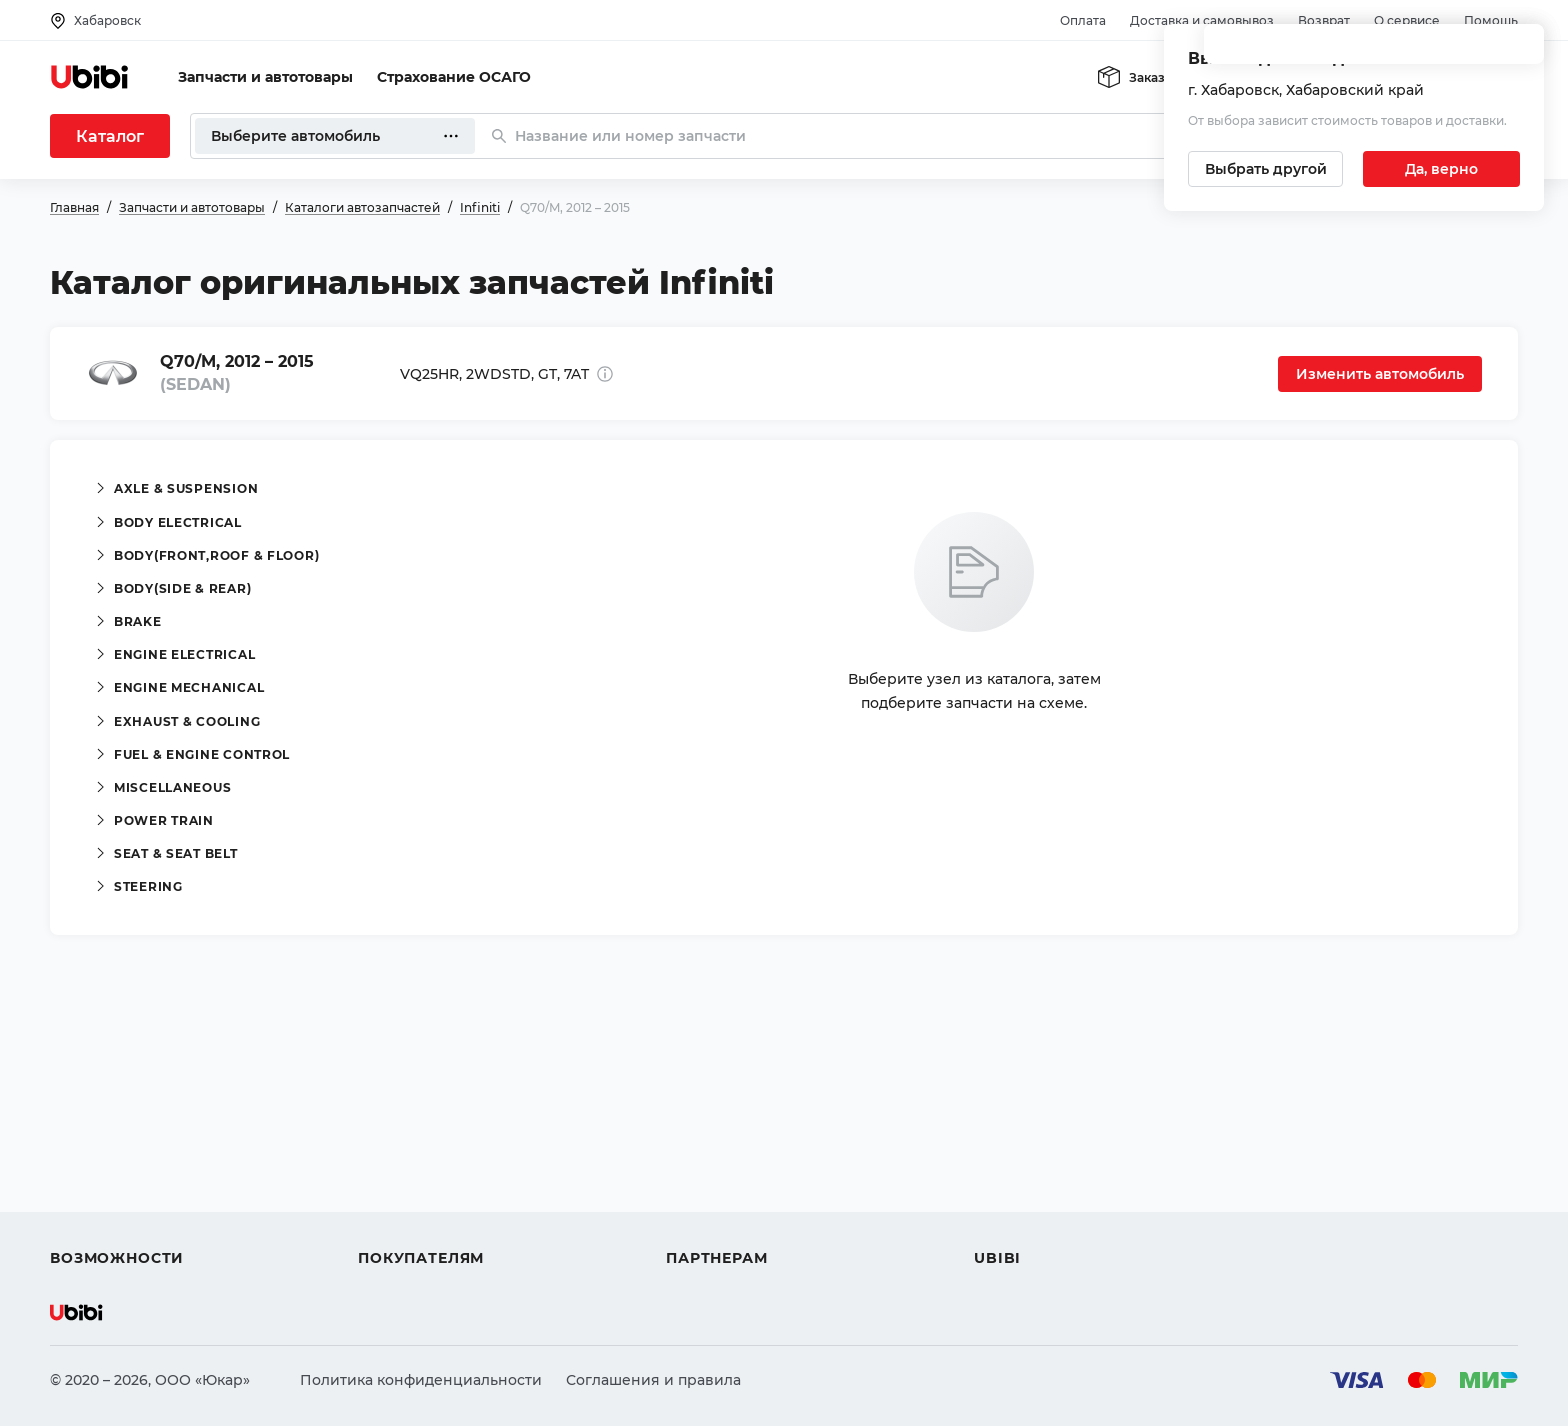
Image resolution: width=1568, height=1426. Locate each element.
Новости (1005, 1186)
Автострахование (116, 1150)
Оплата (1083, 20)
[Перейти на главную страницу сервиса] (90, 77)
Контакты (1009, 1150)
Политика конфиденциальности (421, 1380)
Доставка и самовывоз (1202, 20)
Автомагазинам (724, 1150)
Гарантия (393, 1222)
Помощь (1491, 20)
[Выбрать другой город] (1265, 169)
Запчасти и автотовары (265, 77)
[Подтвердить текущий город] (1441, 169)
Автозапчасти (101, 1114)
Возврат (1324, 20)
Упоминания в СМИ (1048, 1222)
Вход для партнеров (742, 1186)
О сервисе (1407, 20)
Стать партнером (729, 1222)
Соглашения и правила (653, 1380)
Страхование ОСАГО (454, 77)
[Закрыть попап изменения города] (1520, 50)
